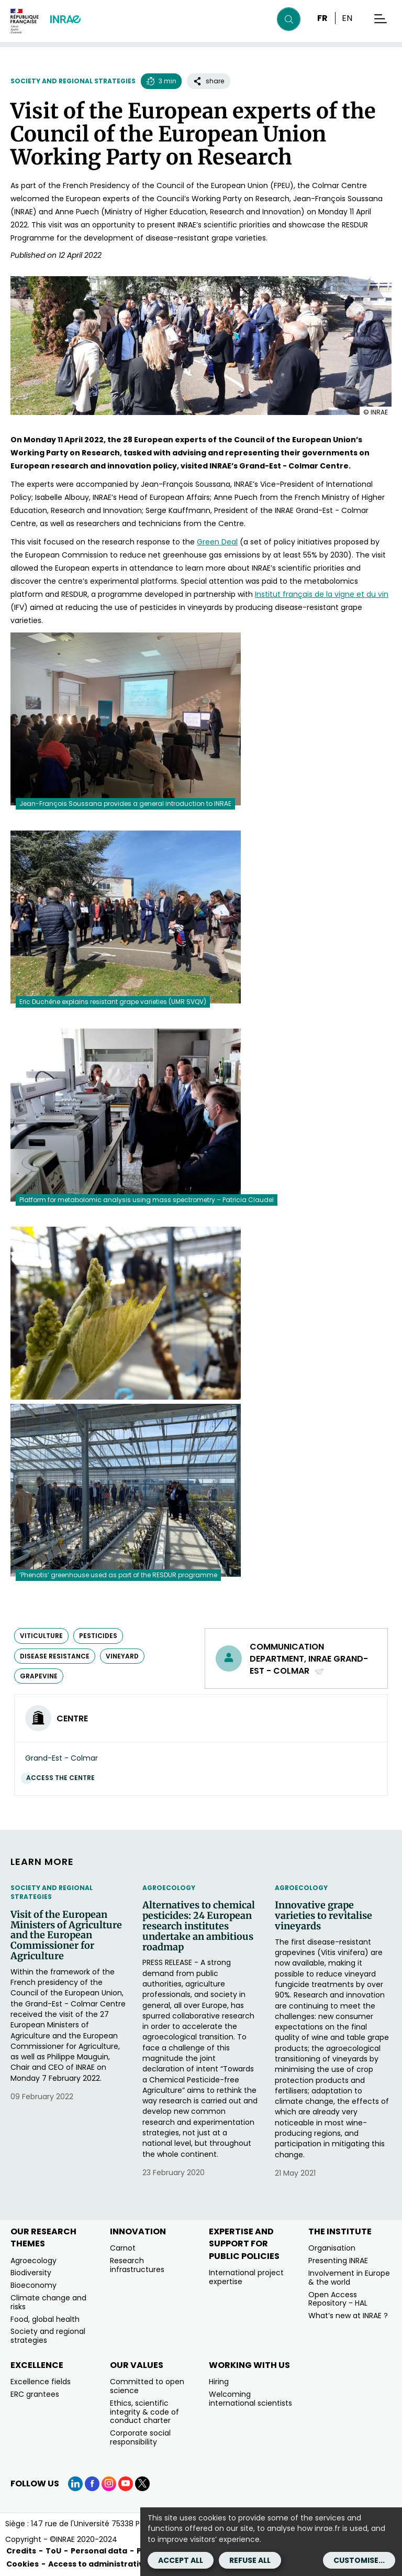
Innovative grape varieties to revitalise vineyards (323, 1915)
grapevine (39, 1676)
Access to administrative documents (122, 2564)
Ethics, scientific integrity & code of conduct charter (144, 2412)
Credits (21, 2551)
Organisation (331, 2248)
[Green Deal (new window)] (217, 542)
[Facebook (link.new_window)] (92, 2483)
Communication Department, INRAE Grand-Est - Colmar (309, 1659)
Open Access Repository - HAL (337, 2299)
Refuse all (250, 2560)
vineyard (122, 1656)
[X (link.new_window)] (142, 2483)
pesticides (98, 1635)
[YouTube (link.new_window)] (125, 2483)
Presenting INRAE (338, 2260)
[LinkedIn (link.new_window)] (75, 2483)
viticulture (41, 1635)
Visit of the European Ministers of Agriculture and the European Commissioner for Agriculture (66, 1935)
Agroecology (168, 1887)
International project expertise (246, 2277)
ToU (53, 2551)
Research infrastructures (137, 2265)
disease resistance (55, 1656)
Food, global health (45, 2319)
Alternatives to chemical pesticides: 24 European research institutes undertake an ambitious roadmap (198, 1926)
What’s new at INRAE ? (348, 2315)
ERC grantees (34, 2394)
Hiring (219, 2381)
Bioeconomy (33, 2285)
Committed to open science (147, 2386)
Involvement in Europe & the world (349, 2277)
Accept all (180, 2560)
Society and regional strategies (73, 81)
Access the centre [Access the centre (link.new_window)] (63, 1777)
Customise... (359, 2560)
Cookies (22, 2564)
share (208, 81)
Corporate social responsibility (140, 2437)
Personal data (99, 2551)
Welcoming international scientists (250, 2398)
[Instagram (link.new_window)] (109, 2483)
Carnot (123, 2248)
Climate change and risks (48, 2302)
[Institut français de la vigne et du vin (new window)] (321, 594)
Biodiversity (30, 2272)
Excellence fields (40, 2381)
